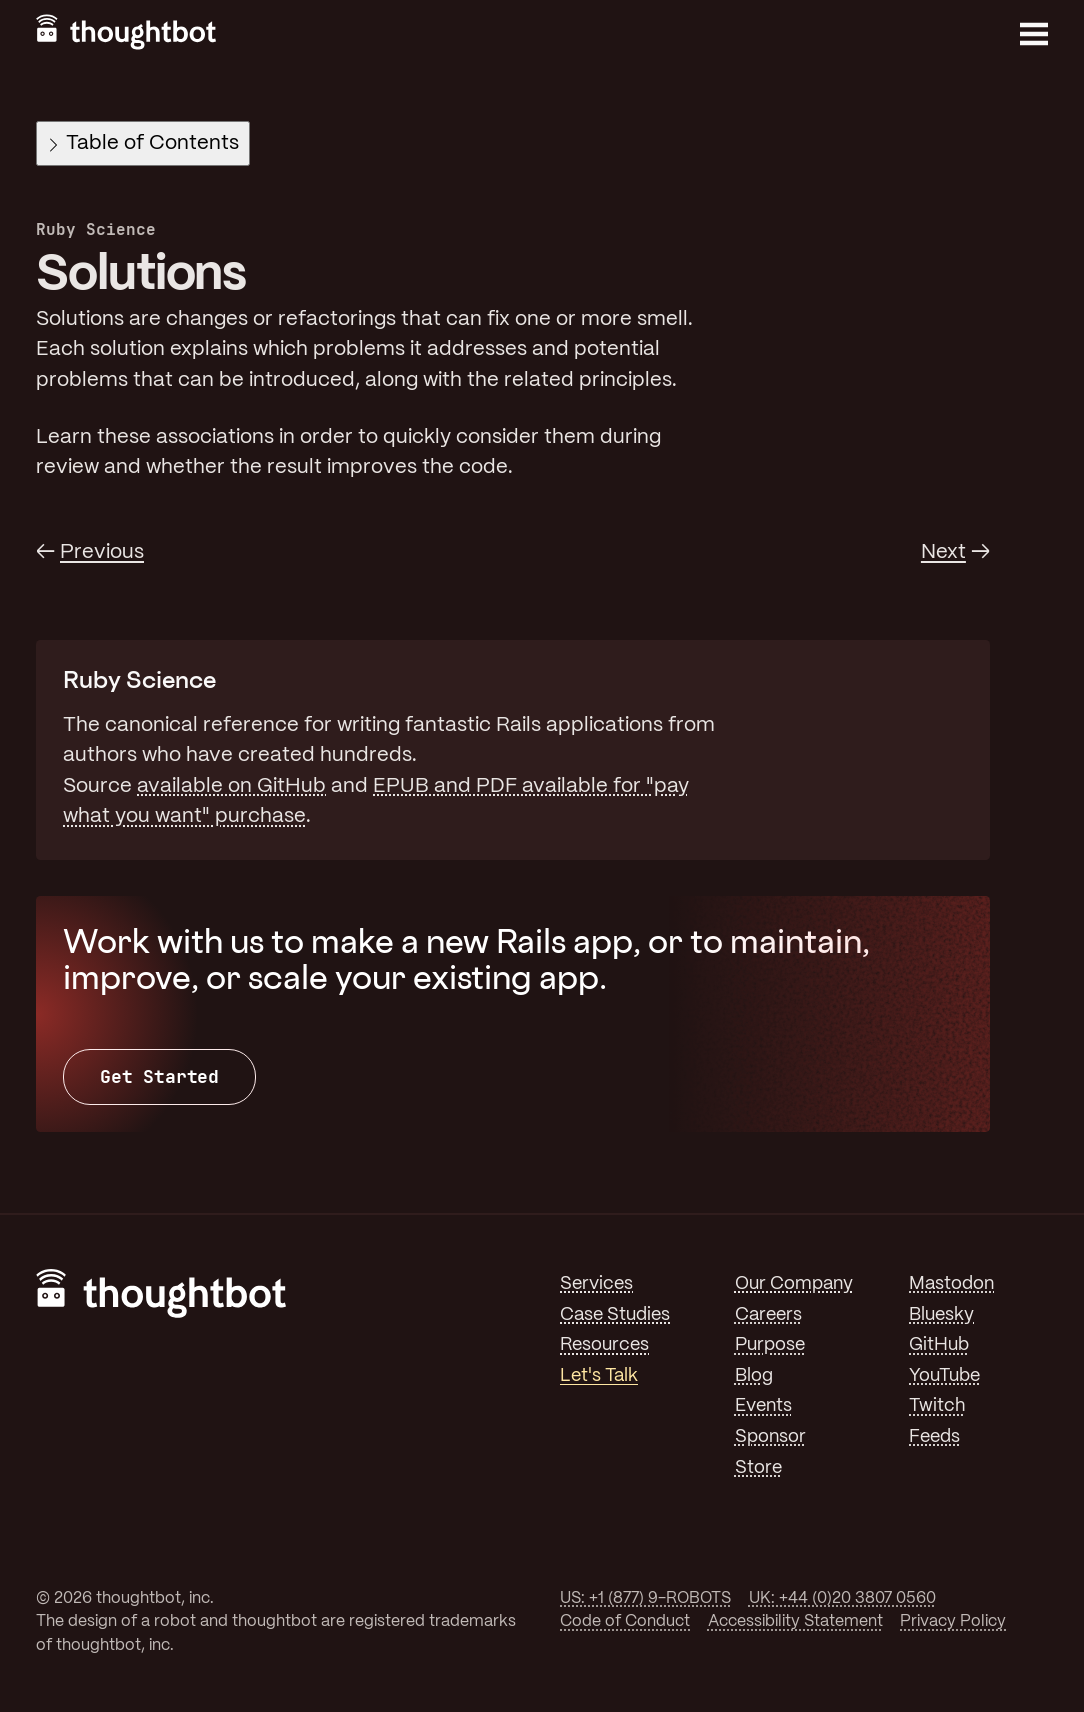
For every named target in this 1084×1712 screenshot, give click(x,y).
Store (758, 1468)
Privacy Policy (953, 1621)
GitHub (939, 1345)
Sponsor (770, 1437)
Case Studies (615, 1315)
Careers (768, 1315)
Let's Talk (599, 1376)
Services (596, 1284)
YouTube (944, 1376)
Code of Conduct (625, 1621)
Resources (604, 1345)
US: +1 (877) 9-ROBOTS (645, 1598)
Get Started (159, 1076)
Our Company (794, 1284)
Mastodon (951, 1284)
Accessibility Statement (795, 1621)
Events (763, 1406)
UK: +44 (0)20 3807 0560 (842, 1598)
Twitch (937, 1406)
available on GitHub (231, 786)
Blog (754, 1376)
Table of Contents (144, 143)
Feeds (934, 1437)
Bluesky (941, 1315)
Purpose (770, 1345)
